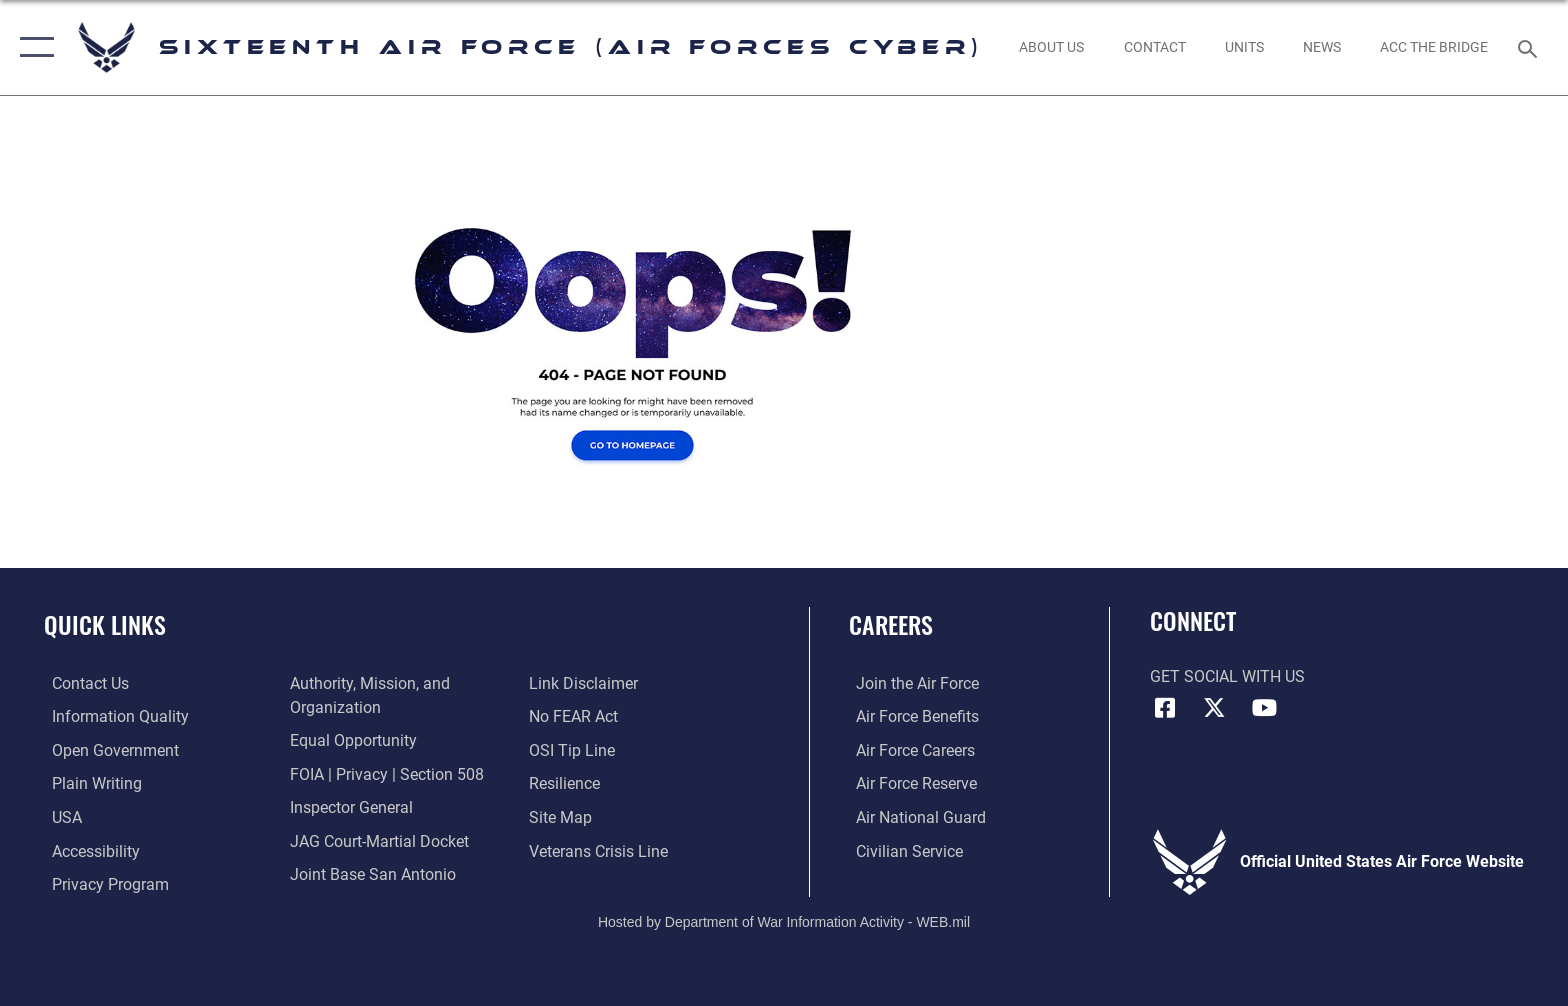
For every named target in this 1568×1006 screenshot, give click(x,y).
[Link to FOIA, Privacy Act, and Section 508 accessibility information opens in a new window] (385, 773)
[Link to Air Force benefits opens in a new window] (910, 716)
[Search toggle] (1530, 47)
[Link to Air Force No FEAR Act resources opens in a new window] (575, 716)
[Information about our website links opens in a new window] (585, 683)
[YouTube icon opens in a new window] (1264, 708)
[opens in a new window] (112, 716)
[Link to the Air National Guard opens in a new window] (914, 816)
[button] (32, 47)
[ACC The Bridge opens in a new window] (1434, 47)
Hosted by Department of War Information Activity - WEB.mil (784, 921)
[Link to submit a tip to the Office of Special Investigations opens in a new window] (574, 750)
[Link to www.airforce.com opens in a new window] (910, 683)
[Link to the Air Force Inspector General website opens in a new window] (349, 806)
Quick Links (105, 624)
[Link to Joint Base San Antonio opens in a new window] (371, 873)
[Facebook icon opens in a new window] (1165, 708)
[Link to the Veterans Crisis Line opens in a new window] (600, 850)
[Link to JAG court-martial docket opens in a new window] (377, 840)
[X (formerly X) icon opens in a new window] (1214, 708)
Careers (891, 624)
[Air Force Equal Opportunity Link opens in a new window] (351, 740)
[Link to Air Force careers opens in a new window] (908, 750)
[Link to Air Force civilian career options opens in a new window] (902, 850)
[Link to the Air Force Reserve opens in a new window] (909, 783)
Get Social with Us (1227, 676)
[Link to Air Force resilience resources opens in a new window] (566, 783)
